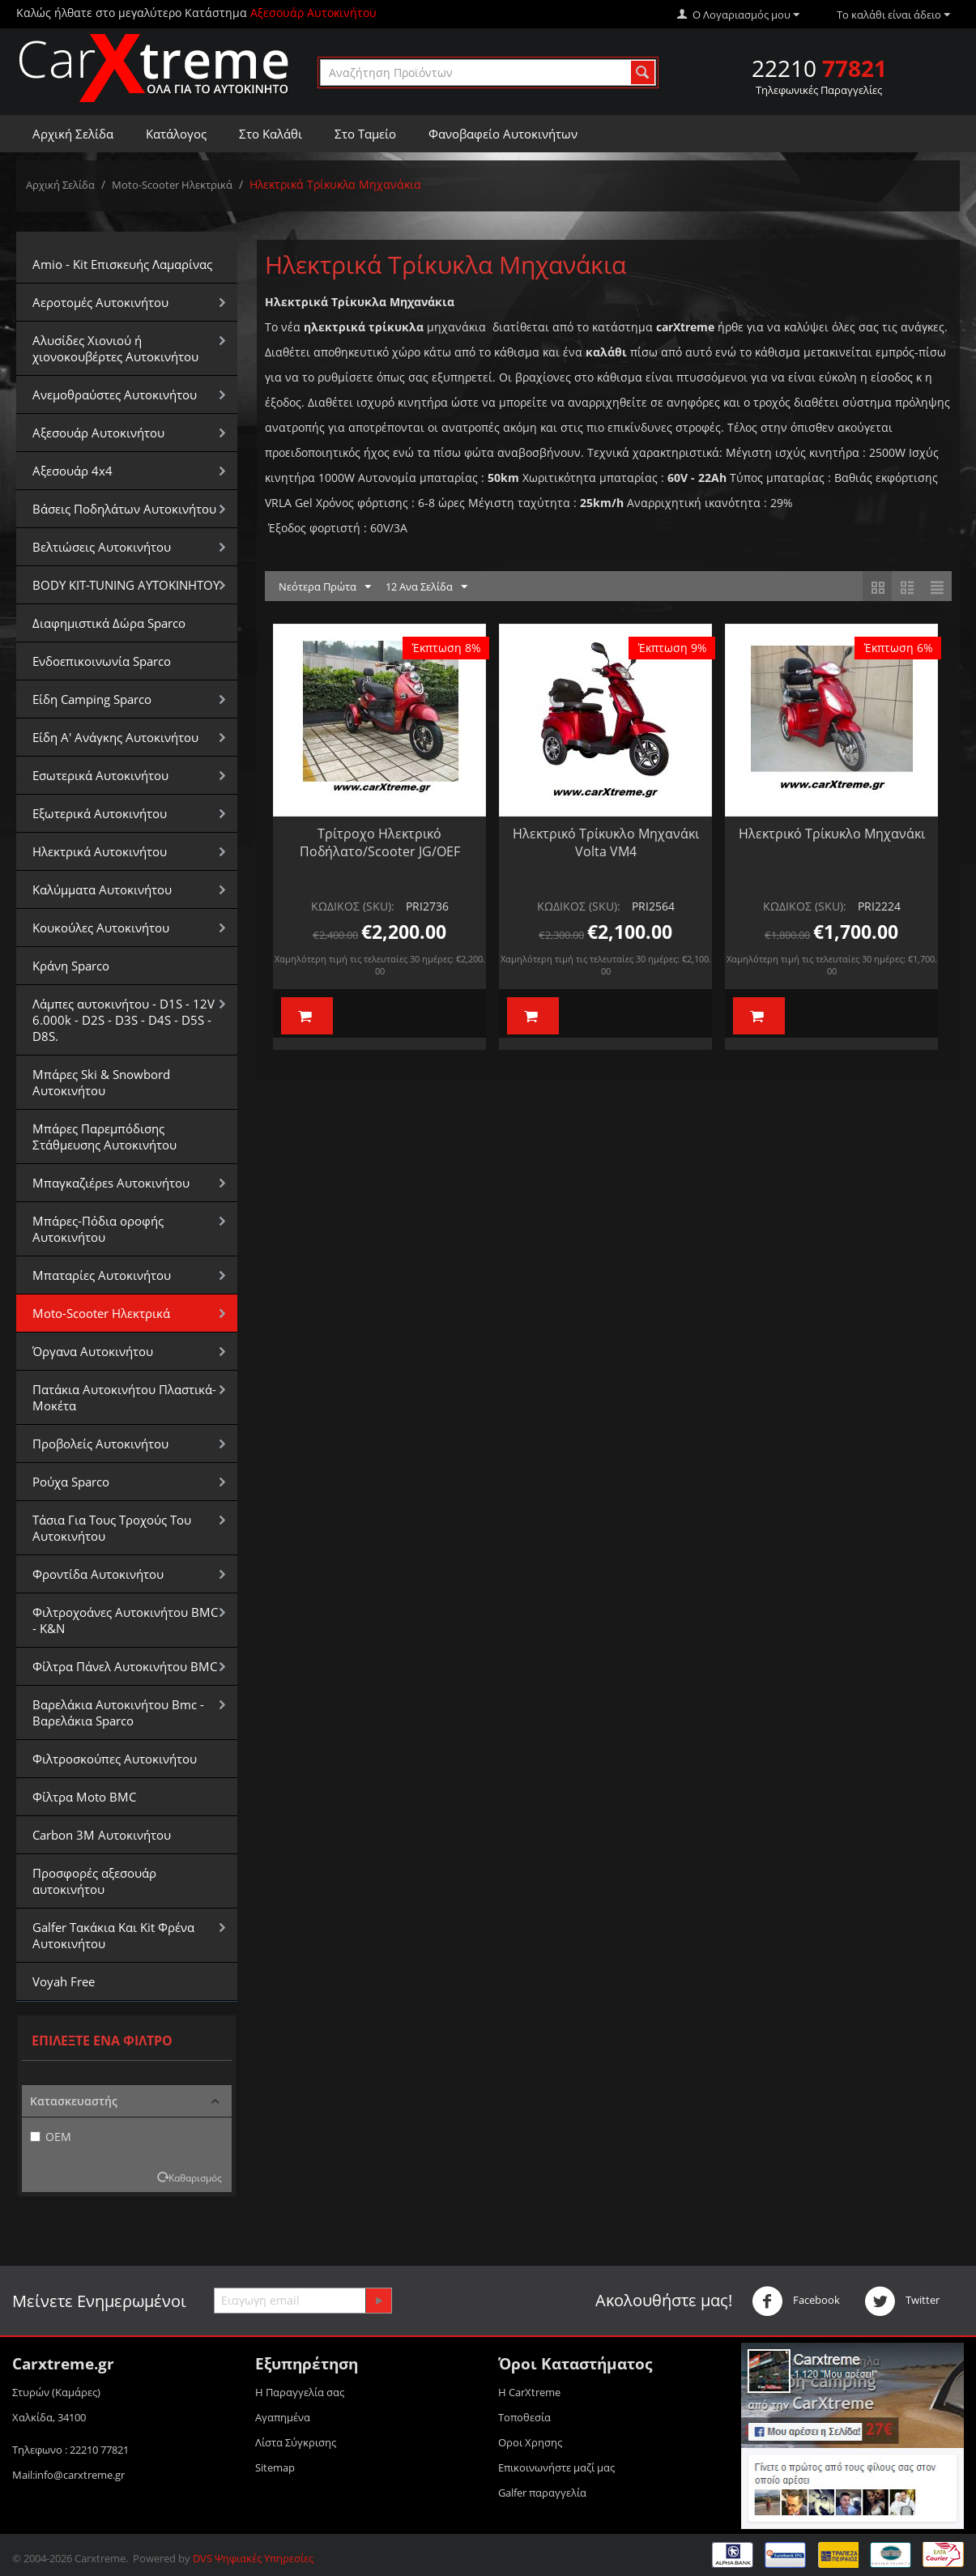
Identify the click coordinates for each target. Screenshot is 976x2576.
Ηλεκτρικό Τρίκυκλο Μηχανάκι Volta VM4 (606, 842)
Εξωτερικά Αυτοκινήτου (99, 813)
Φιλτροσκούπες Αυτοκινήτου (114, 1759)
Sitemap (275, 2467)
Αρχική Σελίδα (72, 134)
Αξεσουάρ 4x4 (72, 471)
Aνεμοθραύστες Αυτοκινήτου (114, 394)
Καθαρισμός (195, 2177)
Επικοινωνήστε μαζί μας (556, 2467)
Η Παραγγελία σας (299, 2392)
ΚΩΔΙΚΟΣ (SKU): (352, 906)
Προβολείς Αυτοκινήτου (100, 1443)
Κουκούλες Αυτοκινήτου (100, 927)
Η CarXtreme (529, 2392)
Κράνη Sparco (70, 965)
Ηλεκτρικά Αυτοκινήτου (99, 851)
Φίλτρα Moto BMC (84, 1797)
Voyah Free (63, 1981)
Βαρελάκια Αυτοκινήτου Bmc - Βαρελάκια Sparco (118, 1712)
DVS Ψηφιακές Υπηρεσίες (253, 2558)
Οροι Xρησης (530, 2442)
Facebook (796, 2301)
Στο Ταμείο (365, 134)
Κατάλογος (176, 134)
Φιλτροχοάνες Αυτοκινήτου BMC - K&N (125, 1620)
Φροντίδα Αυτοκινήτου (98, 1574)
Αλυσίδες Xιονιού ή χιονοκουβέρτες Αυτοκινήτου (115, 348)
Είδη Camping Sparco (91, 699)
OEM (50, 2136)
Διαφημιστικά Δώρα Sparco (108, 623)
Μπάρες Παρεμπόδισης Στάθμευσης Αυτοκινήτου (104, 1136)
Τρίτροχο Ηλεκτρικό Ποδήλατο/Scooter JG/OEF (380, 842)
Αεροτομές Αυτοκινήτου (100, 302)
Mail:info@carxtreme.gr (68, 2474)
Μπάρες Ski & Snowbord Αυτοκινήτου (101, 1082)
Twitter (902, 2301)
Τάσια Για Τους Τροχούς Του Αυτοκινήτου (111, 1528)
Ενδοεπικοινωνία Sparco (101, 661)
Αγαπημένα (282, 2417)
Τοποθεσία (524, 2417)
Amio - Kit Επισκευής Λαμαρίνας (122, 264)
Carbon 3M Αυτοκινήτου (101, 1835)
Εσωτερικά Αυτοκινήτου (100, 775)
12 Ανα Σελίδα (426, 587)
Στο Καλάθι (270, 134)
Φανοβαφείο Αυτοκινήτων (503, 134)
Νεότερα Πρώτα (325, 587)
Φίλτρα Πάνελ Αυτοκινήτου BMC (124, 1666)
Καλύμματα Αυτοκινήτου (102, 889)
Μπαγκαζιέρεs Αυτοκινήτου (111, 1183)
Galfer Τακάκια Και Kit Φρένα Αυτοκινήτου (113, 1935)
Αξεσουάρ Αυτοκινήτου (98, 432)
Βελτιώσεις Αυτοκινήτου (101, 547)
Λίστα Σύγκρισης (295, 2442)
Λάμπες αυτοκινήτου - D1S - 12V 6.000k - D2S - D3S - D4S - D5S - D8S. (123, 1020)
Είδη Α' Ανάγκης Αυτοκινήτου (115, 737)
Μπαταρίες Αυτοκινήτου (101, 1275)
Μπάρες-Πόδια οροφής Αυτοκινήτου (98, 1229)
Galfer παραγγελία (542, 2492)
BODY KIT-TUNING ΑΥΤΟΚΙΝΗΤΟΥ (125, 585)
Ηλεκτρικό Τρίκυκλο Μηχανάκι (832, 833)
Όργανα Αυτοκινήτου (92, 1351)
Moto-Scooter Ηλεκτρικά (172, 184)
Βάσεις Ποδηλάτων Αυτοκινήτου (124, 509)
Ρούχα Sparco (70, 1482)
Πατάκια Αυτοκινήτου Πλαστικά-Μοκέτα (124, 1397)
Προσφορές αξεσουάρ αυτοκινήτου (94, 1881)
